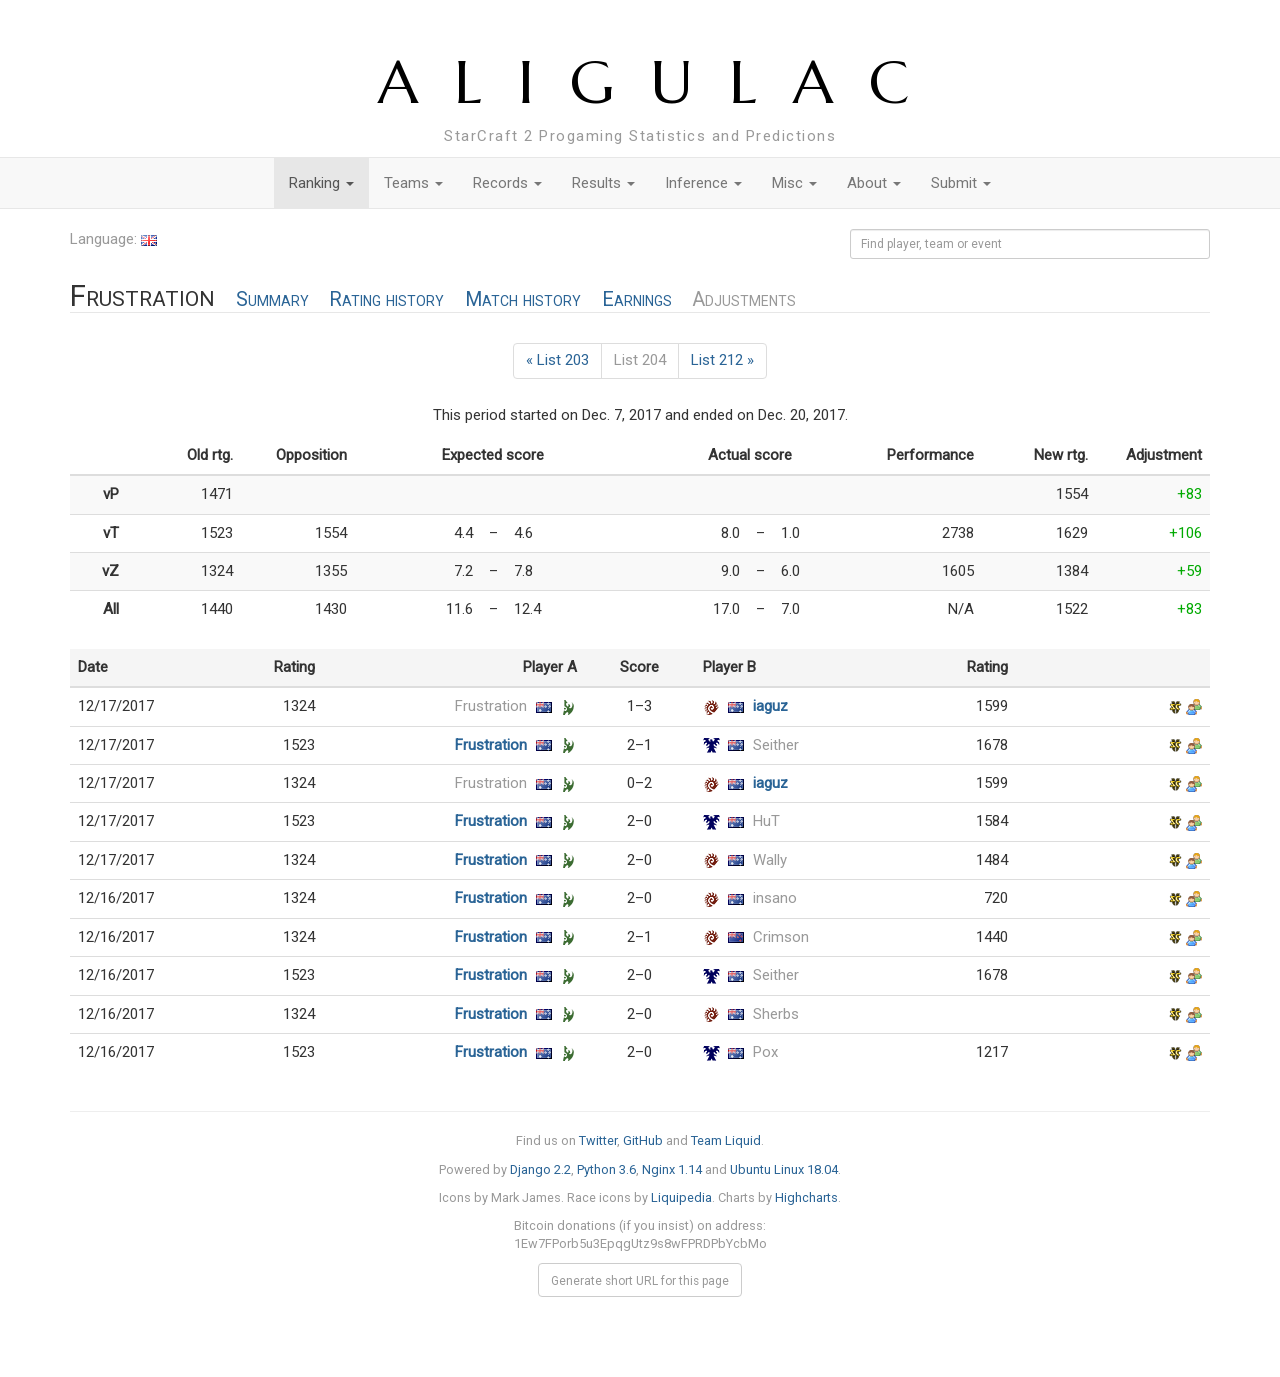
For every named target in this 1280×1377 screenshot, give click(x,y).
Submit (961, 183)
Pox (765, 1052)
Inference (703, 183)
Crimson (781, 937)
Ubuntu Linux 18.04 (784, 1169)
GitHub (643, 1140)
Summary (272, 299)
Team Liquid (726, 1140)
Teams (413, 183)
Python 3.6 (606, 1169)
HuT (766, 821)
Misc (794, 183)
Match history (523, 299)
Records (507, 183)
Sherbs (776, 1014)
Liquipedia (681, 1197)
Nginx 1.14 (672, 1169)
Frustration (491, 706)
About (874, 183)
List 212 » (722, 360)
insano (775, 898)
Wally (770, 860)
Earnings (637, 299)
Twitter (598, 1140)
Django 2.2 (540, 1169)
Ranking (321, 183)
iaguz (770, 706)
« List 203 (557, 360)
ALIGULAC (661, 82)
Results (603, 183)
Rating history (386, 299)
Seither (776, 745)
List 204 (640, 360)
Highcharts (806, 1197)
